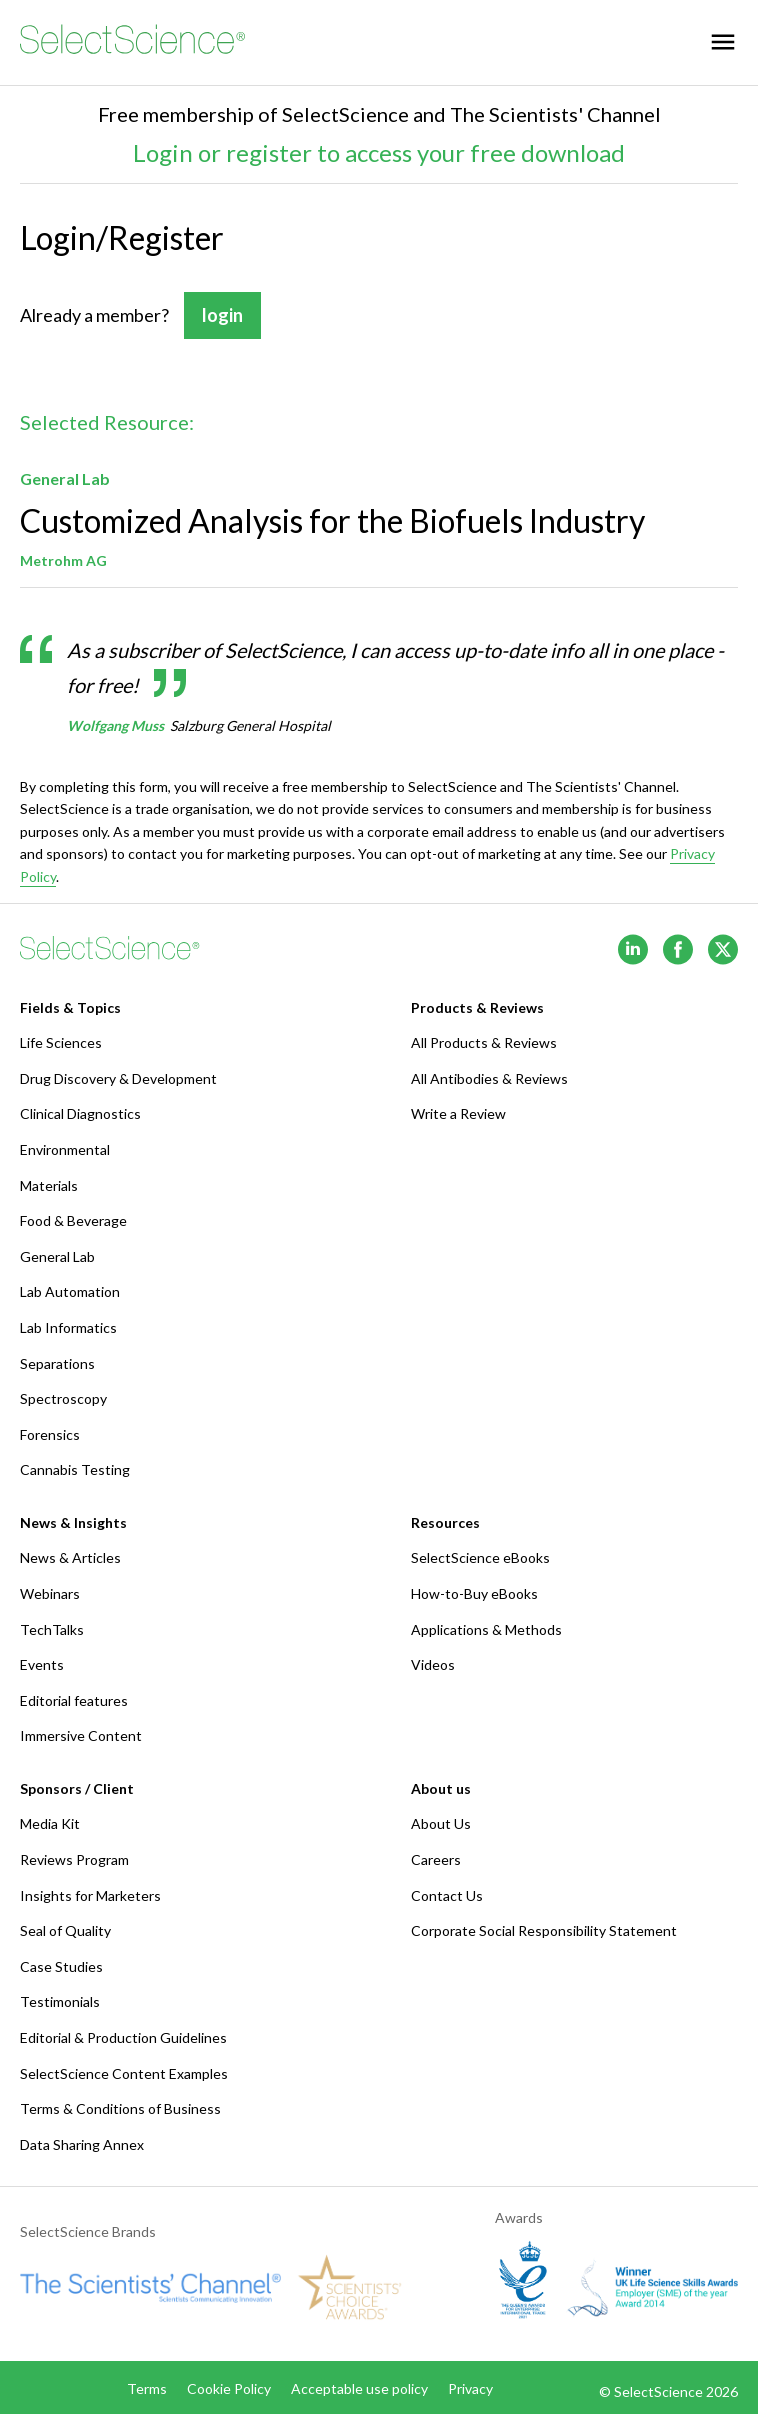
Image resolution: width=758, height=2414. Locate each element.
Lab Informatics (68, 1327)
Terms (147, 2388)
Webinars (50, 1593)
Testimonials (60, 2001)
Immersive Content (81, 1735)
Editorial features (74, 1700)
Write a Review (458, 1113)
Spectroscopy (63, 1398)
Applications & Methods (486, 1629)
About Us (441, 1823)
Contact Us (447, 1895)
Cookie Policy (229, 2388)
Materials (49, 1185)
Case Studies (61, 1966)
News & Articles (70, 1557)
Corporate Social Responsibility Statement (544, 1930)
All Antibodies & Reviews (489, 1078)
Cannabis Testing (75, 1469)
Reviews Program (74, 1859)
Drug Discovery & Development (118, 1078)
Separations (57, 1363)
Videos (433, 1664)
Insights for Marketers (90, 1895)
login (222, 316)
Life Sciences (61, 1042)
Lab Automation (70, 1291)
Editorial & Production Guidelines (123, 2037)
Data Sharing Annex (82, 2144)
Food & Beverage (73, 1220)
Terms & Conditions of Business (120, 2108)
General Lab (57, 1256)
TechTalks (52, 1629)
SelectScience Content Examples (124, 2073)
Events (42, 1664)
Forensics (50, 1434)
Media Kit (50, 1823)
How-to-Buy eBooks (474, 1593)
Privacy (470, 2388)
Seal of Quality (65, 1930)
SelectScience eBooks (480, 1557)
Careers (436, 1859)
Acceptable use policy (359, 2388)
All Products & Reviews (484, 1042)
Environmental (65, 1149)
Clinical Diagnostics (80, 1113)
